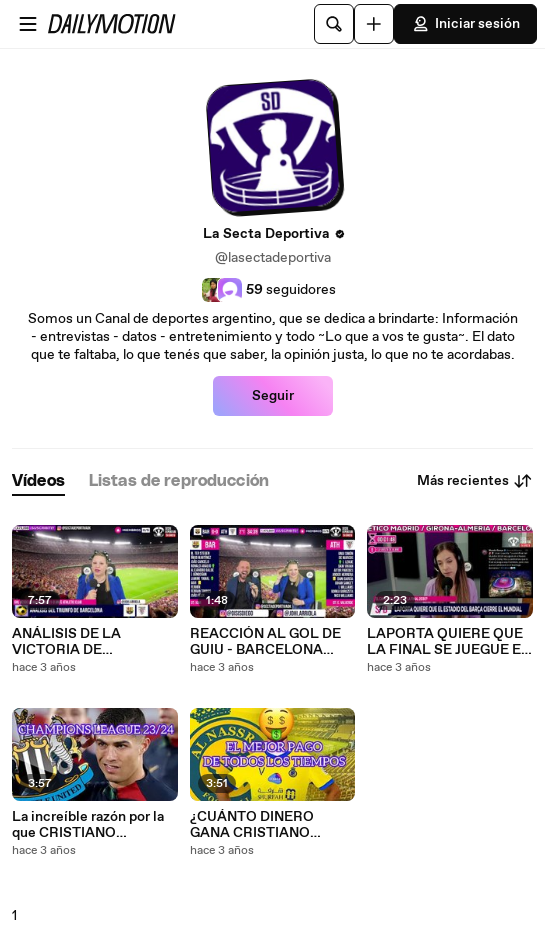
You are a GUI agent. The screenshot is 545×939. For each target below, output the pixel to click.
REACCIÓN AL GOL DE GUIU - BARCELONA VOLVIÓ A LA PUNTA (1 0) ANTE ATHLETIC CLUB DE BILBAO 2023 (265, 642)
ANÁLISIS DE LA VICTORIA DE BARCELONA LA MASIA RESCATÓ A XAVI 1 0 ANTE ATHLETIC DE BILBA (91, 642)
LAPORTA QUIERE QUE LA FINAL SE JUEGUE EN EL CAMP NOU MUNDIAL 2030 (449, 642)
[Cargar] (374, 24)
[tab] (38, 481)
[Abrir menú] (28, 24)
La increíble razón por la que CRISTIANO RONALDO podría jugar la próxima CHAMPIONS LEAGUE (93, 825)
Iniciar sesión (465, 24)
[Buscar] (334, 24)
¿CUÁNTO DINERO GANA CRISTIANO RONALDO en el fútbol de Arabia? (263, 825)
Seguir (273, 396)
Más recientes (475, 481)
